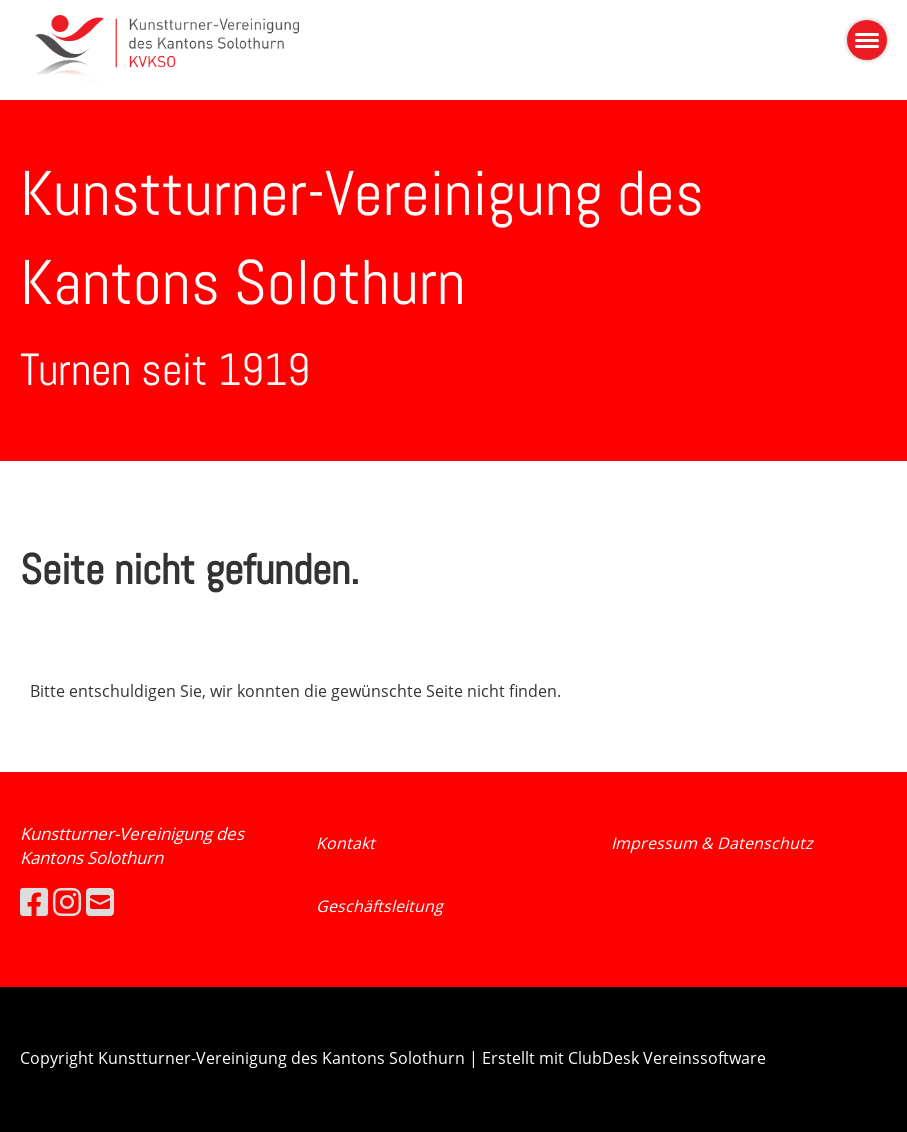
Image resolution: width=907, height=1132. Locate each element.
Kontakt (345, 843)
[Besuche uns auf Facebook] (34, 901)
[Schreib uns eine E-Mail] (100, 901)
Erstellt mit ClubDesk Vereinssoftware (624, 1058)
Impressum (656, 843)
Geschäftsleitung (379, 906)
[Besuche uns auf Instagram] (67, 901)
